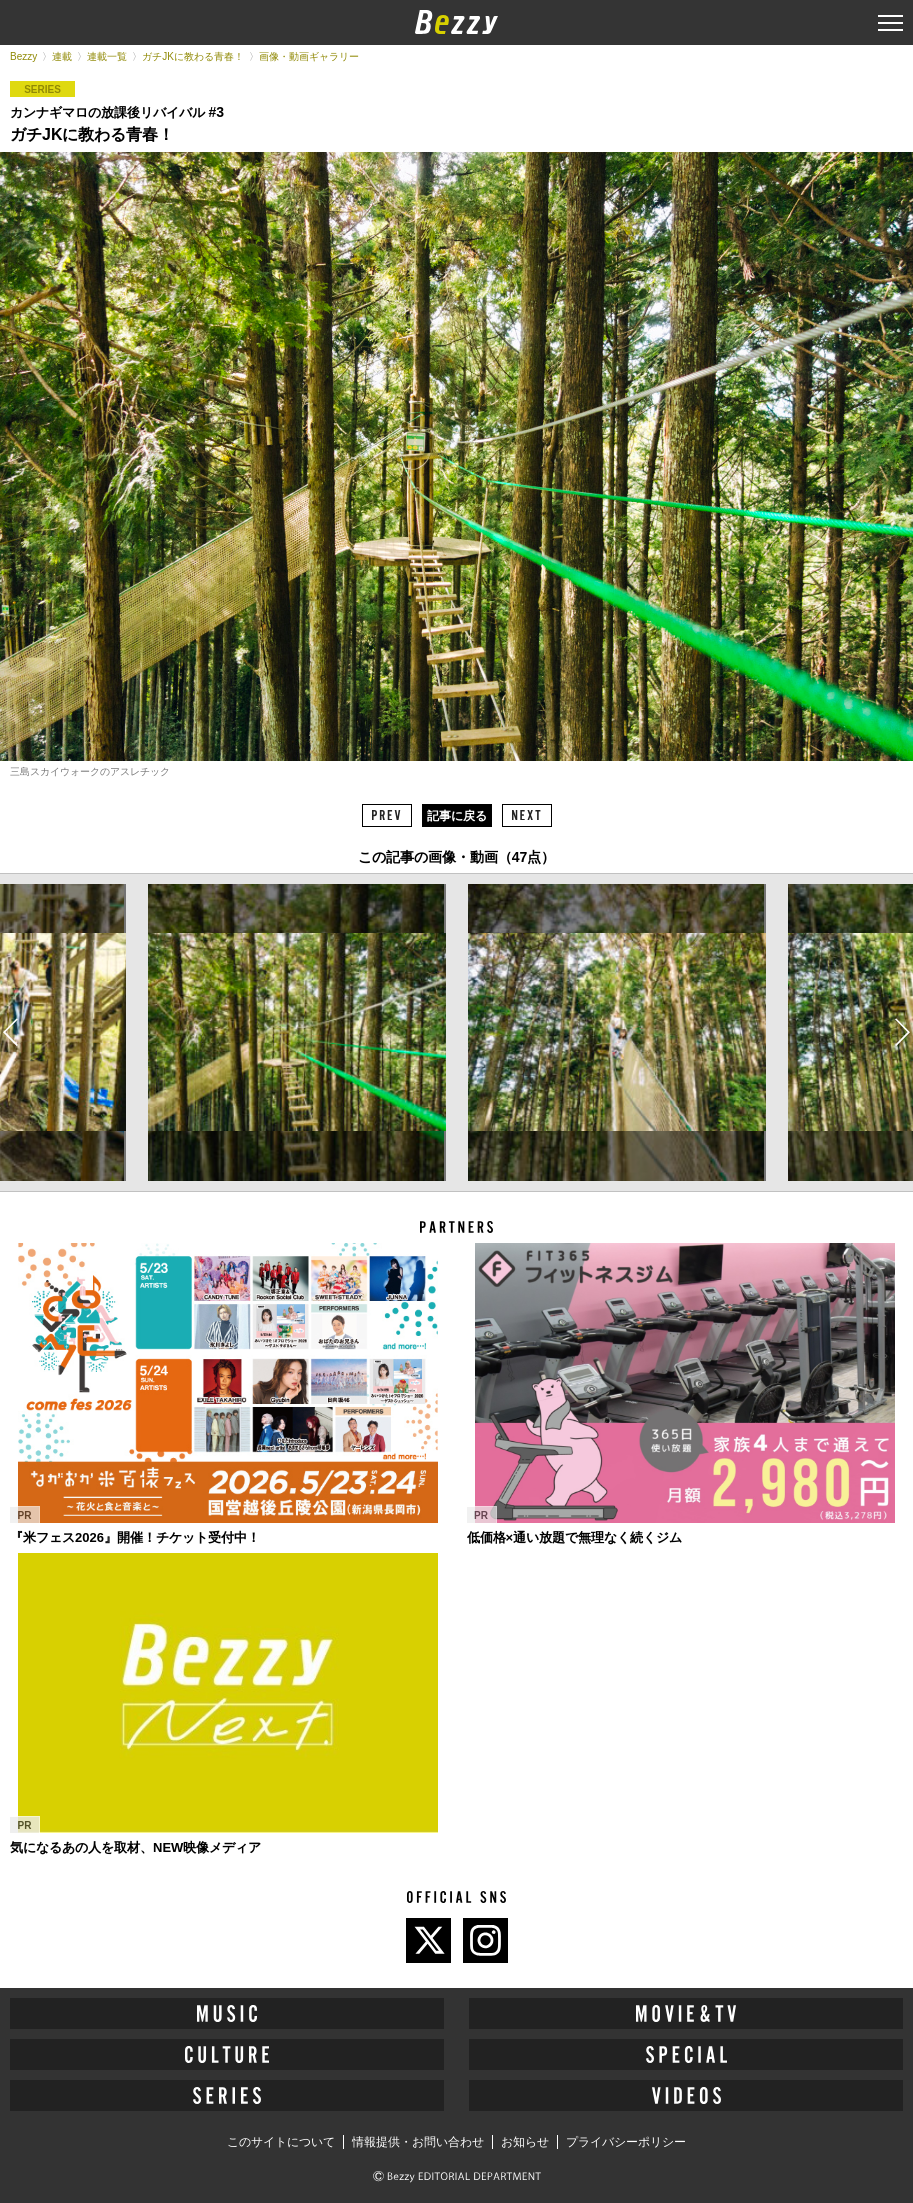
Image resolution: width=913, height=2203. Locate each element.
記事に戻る (457, 816)
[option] (296, 1033)
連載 (62, 56)
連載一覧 (107, 56)
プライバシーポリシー (626, 2142)
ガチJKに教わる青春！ (193, 56)
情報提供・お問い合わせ (418, 2142)
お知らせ (525, 2142)
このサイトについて (281, 2142)
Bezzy (23, 56)
